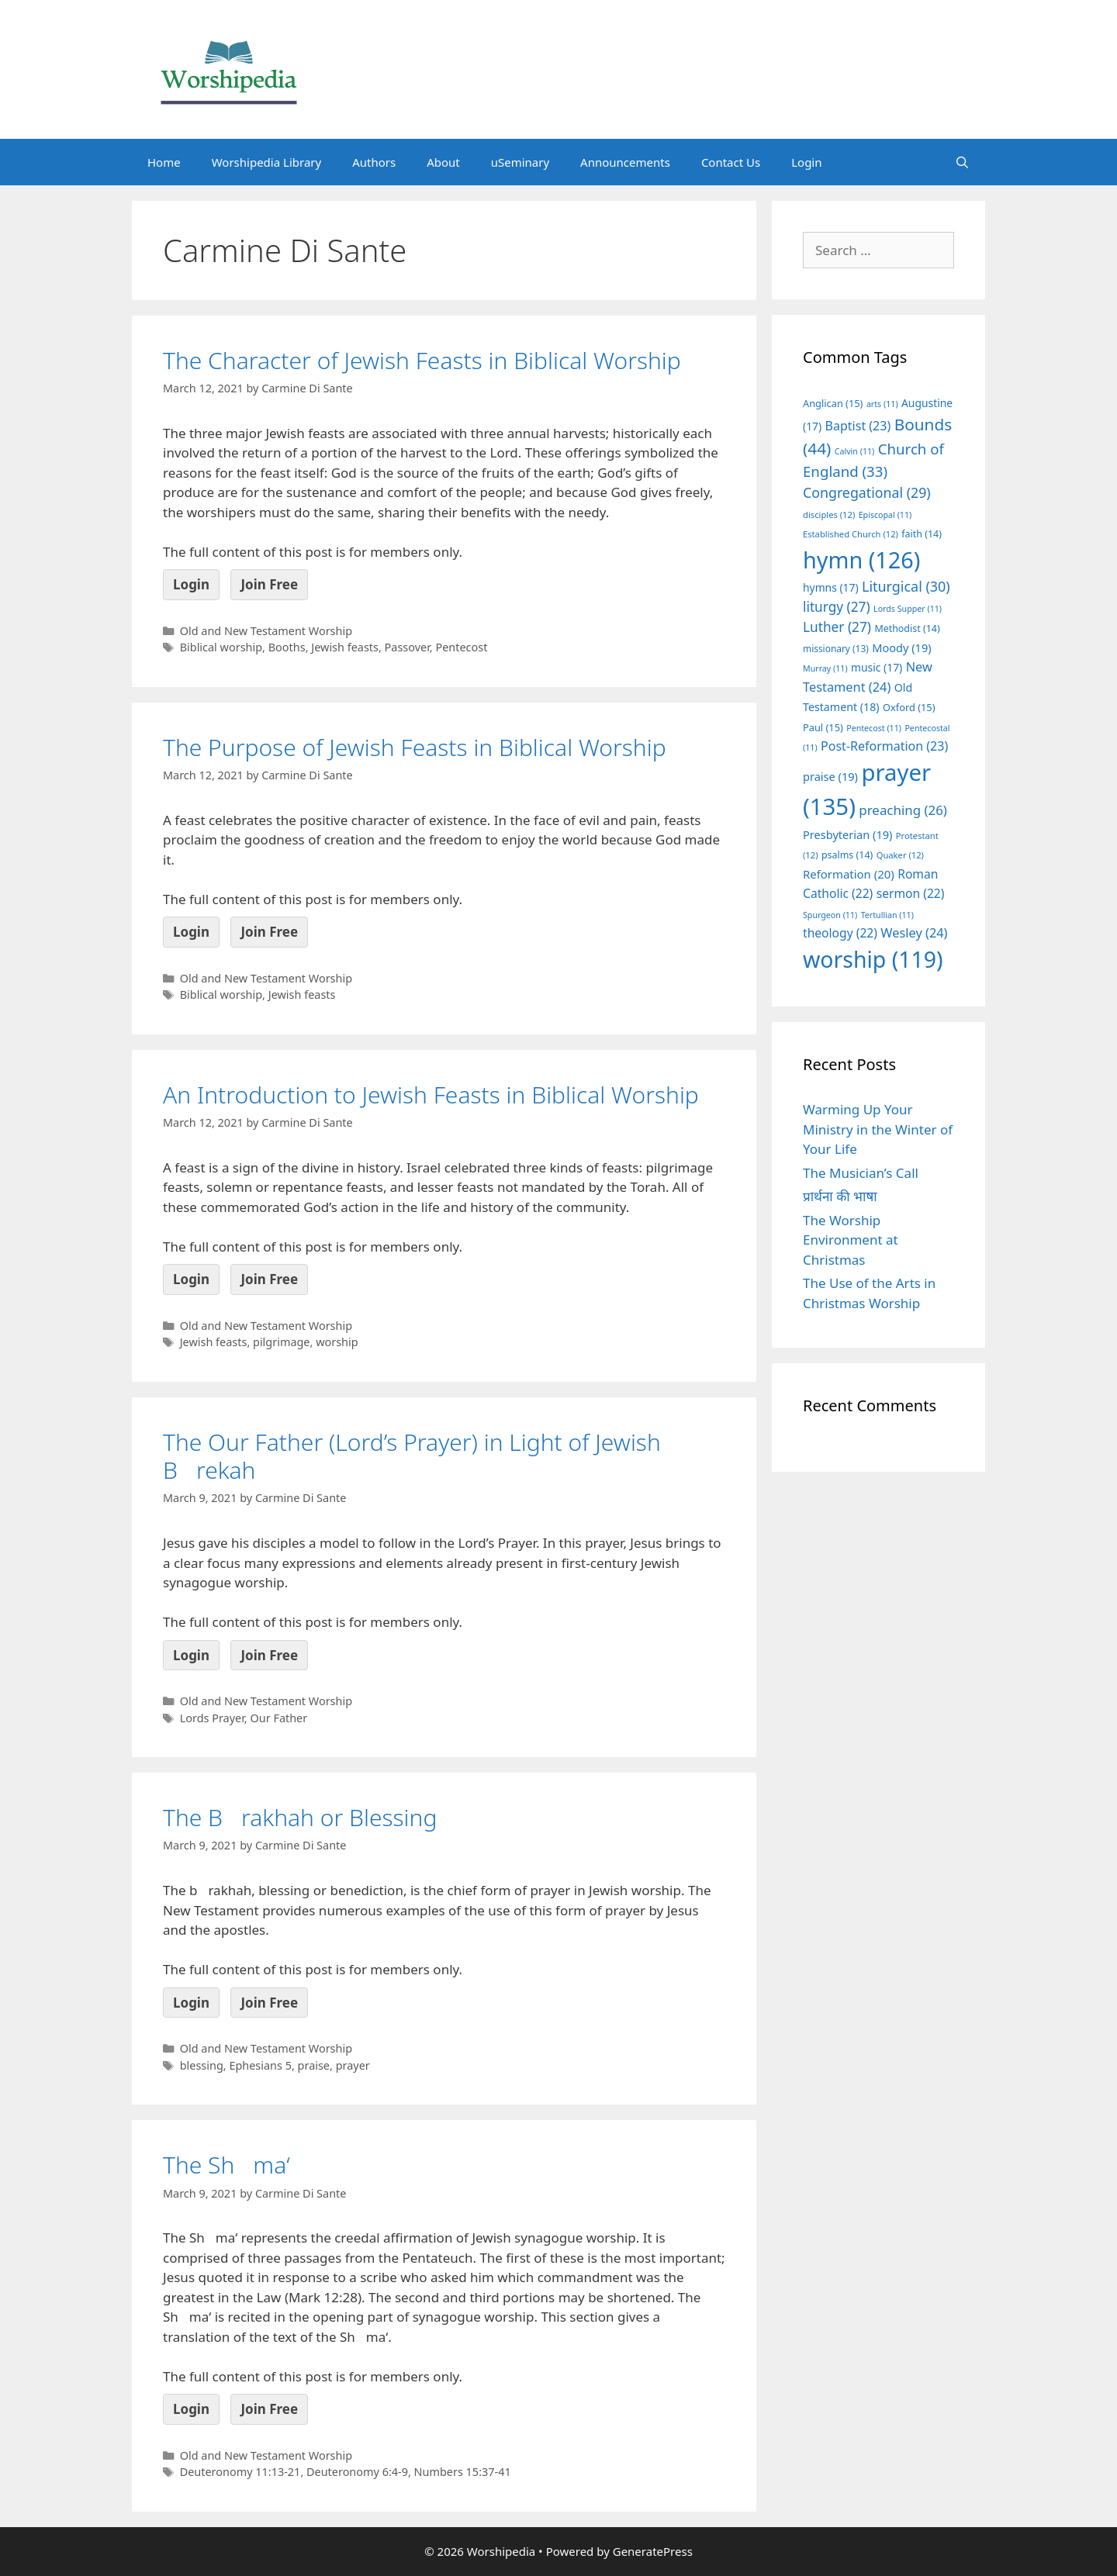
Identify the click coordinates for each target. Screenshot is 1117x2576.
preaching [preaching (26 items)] (903, 810)
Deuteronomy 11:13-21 (240, 2471)
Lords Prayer (212, 1718)
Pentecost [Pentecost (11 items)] (873, 728)
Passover (407, 647)
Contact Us (730, 162)
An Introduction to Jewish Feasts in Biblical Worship (431, 1094)
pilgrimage (281, 1342)
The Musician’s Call (860, 1173)
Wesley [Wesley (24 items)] (913, 932)
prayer (353, 2065)
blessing (201, 2065)
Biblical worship (221, 647)
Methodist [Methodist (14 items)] (906, 628)
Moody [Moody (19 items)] (901, 647)
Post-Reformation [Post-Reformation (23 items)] (884, 745)
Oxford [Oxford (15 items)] (909, 707)
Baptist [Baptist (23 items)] (858, 425)
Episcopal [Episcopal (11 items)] (885, 514)
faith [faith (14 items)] (921, 533)
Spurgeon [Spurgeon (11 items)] (830, 915)
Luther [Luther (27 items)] (837, 627)
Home (164, 162)
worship (337, 1342)
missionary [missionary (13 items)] (836, 648)
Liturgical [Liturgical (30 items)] (906, 586)
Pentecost (461, 647)
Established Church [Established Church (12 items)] (850, 534)
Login (806, 162)
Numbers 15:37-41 (462, 2471)
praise (314, 2065)
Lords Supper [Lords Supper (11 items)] (907, 608)
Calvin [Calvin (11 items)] (855, 451)
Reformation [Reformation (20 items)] (848, 874)
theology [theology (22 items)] (840, 932)
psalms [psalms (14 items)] (847, 855)
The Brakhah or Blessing (300, 1817)
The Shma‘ (226, 2165)
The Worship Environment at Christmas (850, 1240)
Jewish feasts (345, 647)
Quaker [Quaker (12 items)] (900, 855)
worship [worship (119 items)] (873, 959)
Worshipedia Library (266, 162)
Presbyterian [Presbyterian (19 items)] (847, 834)
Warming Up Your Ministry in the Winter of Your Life (878, 1129)
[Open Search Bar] (962, 162)
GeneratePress (653, 2551)
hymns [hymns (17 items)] (831, 587)
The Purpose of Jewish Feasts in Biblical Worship (414, 747)
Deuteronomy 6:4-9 (357, 2471)
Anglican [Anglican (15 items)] (833, 403)
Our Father (278, 1718)
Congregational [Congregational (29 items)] (867, 492)
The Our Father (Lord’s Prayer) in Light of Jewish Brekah (412, 1456)
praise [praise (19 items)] (830, 776)
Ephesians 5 (260, 2065)
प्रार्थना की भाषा (840, 1196)
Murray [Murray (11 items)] (825, 668)
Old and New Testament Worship (266, 630)
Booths (287, 647)
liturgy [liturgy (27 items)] (836, 607)
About (443, 162)
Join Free (269, 584)
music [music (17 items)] (876, 667)
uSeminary (520, 162)
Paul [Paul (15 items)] (823, 727)
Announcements (625, 162)
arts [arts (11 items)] (882, 404)
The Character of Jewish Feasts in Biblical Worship (422, 360)
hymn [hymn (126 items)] (861, 559)
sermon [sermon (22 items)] (911, 893)
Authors (374, 162)
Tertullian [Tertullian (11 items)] (887, 915)
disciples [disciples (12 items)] (829, 514)
